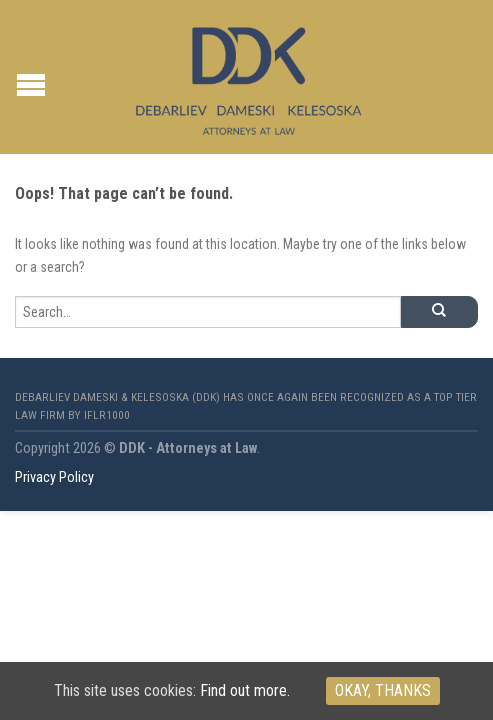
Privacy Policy (54, 477)
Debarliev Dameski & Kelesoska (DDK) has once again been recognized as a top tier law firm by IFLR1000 (246, 406)
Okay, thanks (383, 690)
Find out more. (245, 690)
